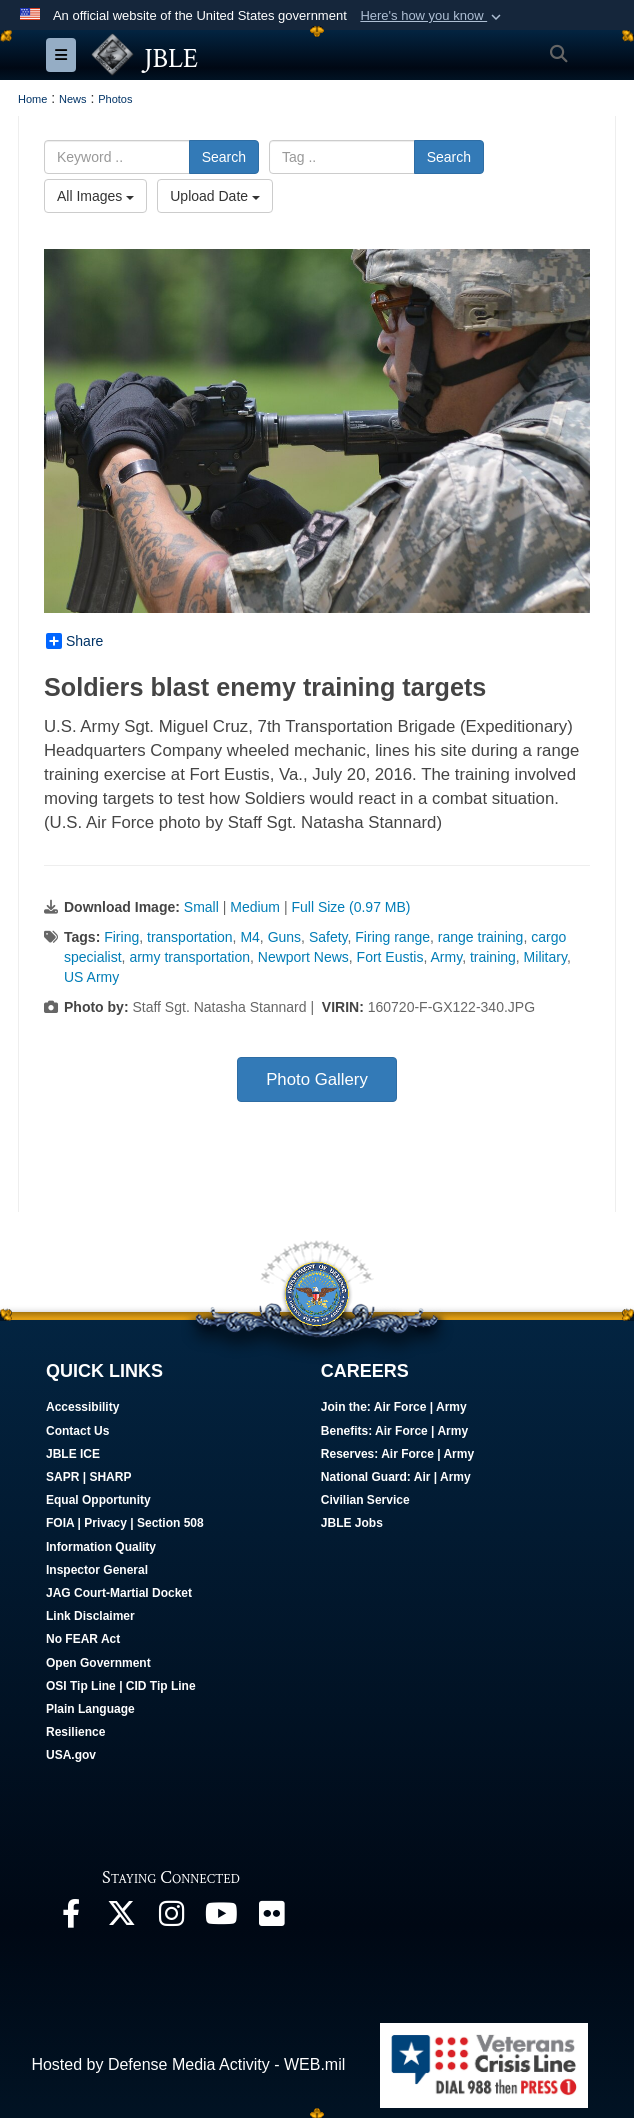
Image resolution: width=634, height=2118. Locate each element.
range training (481, 937)
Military (545, 957)
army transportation (189, 957)
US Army (91, 977)
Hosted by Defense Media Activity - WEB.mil (188, 2064)
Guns (284, 937)
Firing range (392, 937)
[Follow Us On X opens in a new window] (121, 1918)
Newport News (303, 957)
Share (74, 641)
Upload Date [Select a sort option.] (215, 196)
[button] (432, 16)
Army (447, 957)
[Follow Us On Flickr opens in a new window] (271, 1918)
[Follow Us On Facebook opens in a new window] (71, 1918)
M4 (249, 937)
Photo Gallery (317, 1079)
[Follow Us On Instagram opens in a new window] (171, 1918)
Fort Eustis (390, 957)
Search (224, 157)
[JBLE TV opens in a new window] (221, 1918)
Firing (121, 937)
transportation (190, 937)
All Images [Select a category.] (95, 196)
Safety (328, 937)
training (493, 957)
